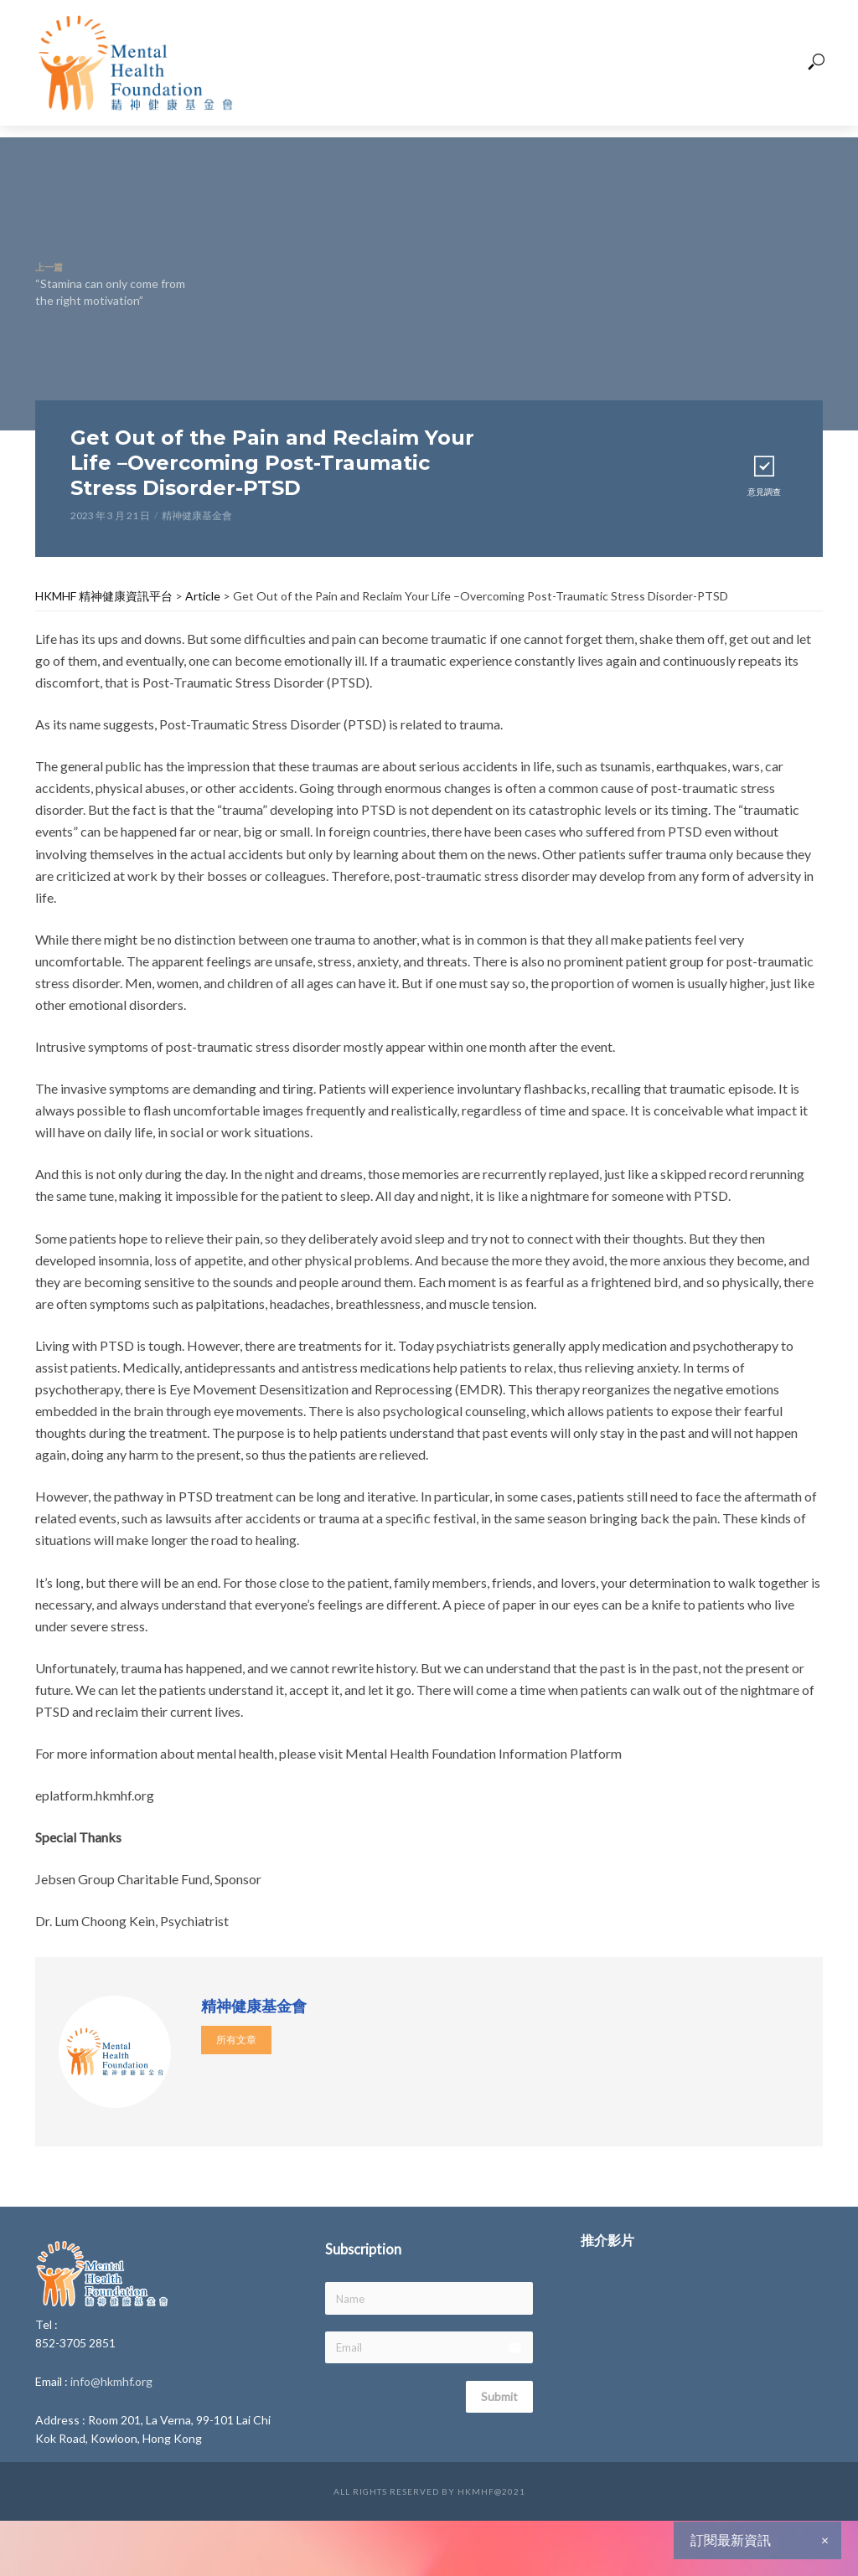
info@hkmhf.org (111, 2381)
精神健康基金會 (197, 515)
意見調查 (764, 475)
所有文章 (236, 2039)
